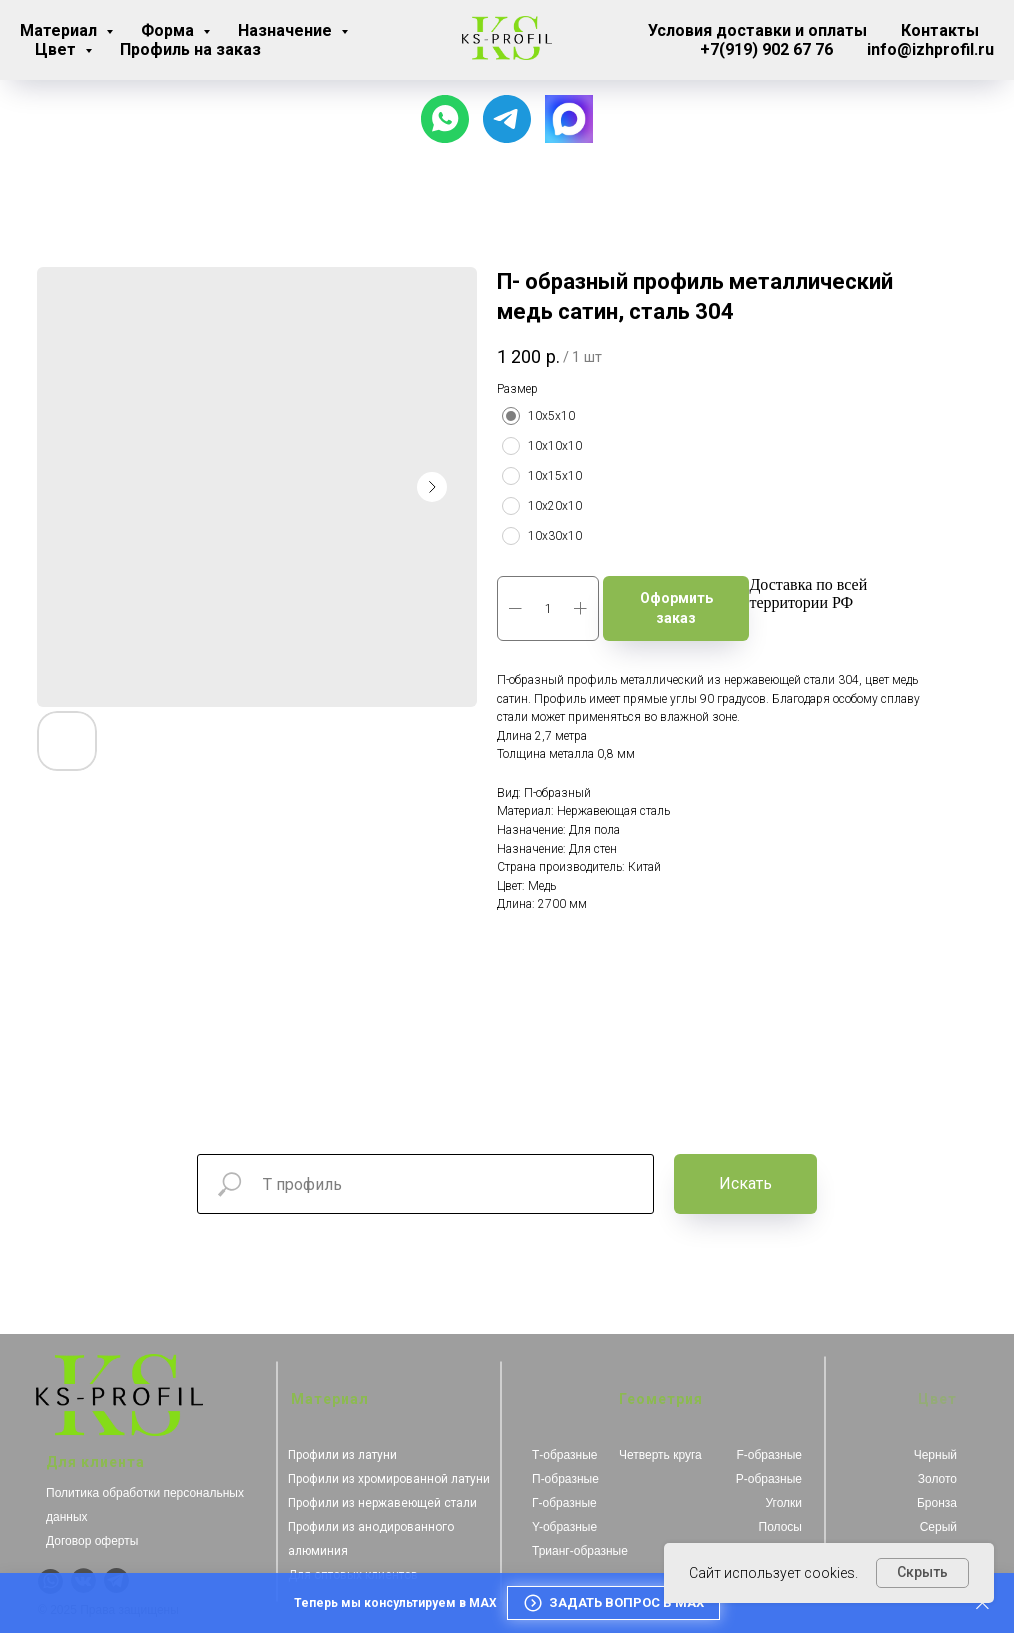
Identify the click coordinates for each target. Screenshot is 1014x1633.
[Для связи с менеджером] (507, 119)
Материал (60, 30)
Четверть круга (660, 1455)
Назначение (287, 30)
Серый (938, 1527)
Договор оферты (92, 1541)
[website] (569, 119)
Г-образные (564, 1503)
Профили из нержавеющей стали (382, 1503)
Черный (935, 1455)
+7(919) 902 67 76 (766, 49)
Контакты (940, 30)
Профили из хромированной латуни (389, 1479)
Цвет (57, 49)
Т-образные (565, 1455)
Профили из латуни (342, 1455)
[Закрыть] (982, 1603)
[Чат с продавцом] (445, 119)
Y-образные (564, 1527)
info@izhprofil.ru (930, 49)
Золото (937, 1479)
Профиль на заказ (190, 49)
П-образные (565, 1479)
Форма (169, 30)
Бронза (937, 1503)
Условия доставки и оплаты (757, 30)
